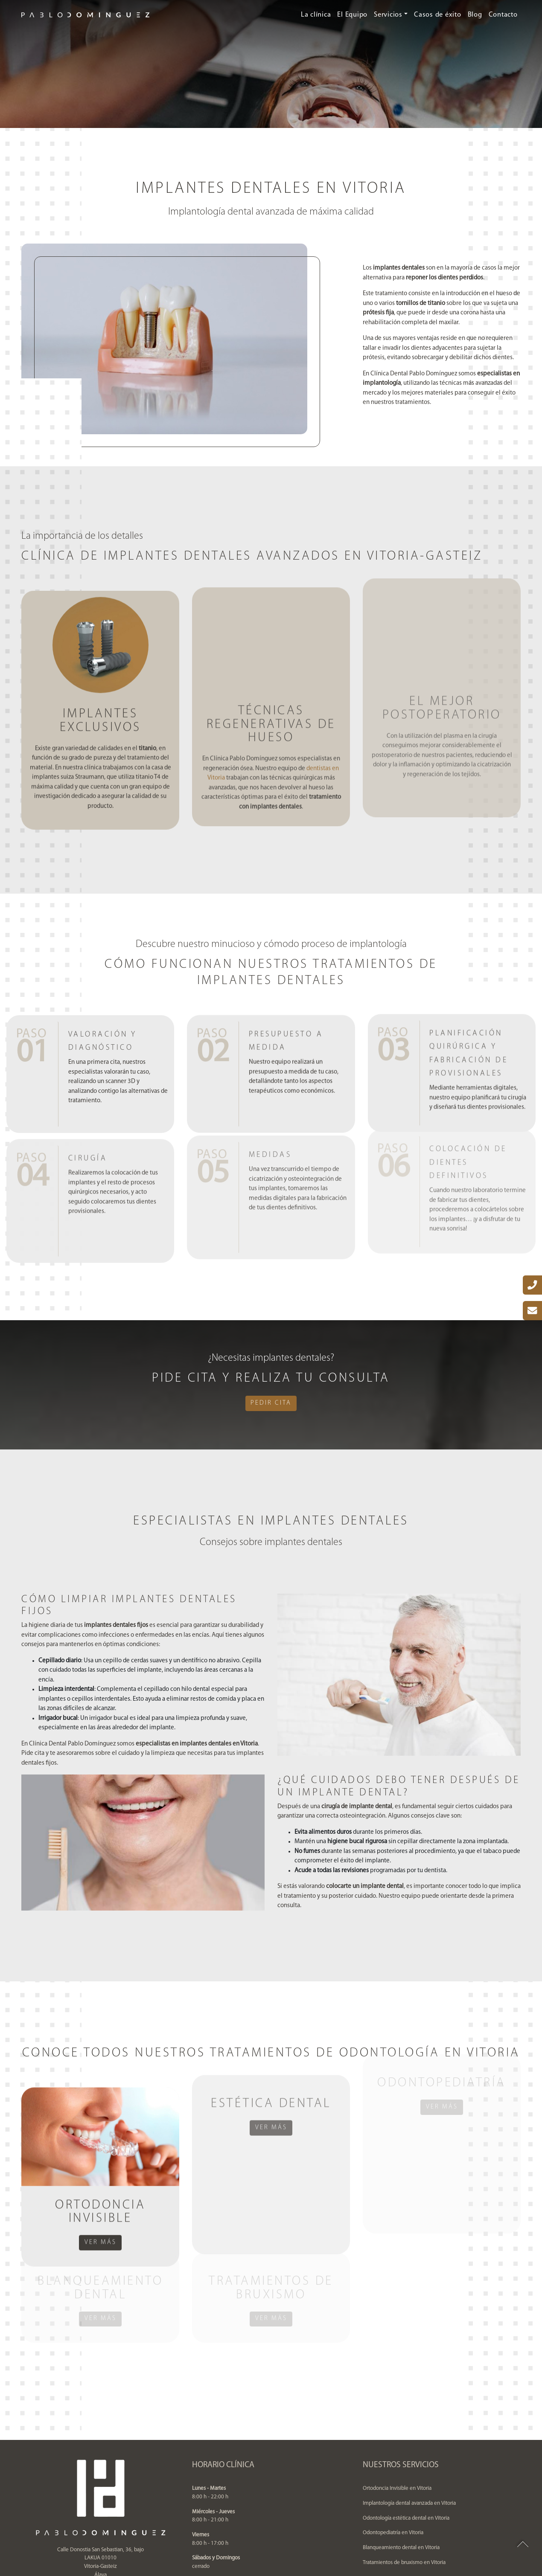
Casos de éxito (437, 15)
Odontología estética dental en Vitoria (406, 2429)
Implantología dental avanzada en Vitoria (409, 2414)
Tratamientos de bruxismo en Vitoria (404, 2473)
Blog (475, 15)
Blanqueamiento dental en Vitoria (401, 2458)
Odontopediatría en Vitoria (393, 2444)
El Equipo (352, 15)
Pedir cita (271, 1403)
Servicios (388, 15)
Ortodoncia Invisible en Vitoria (397, 2399)
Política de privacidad (225, 2535)
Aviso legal (274, 2535)
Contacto (503, 15)
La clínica (316, 15)
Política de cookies (320, 2535)
